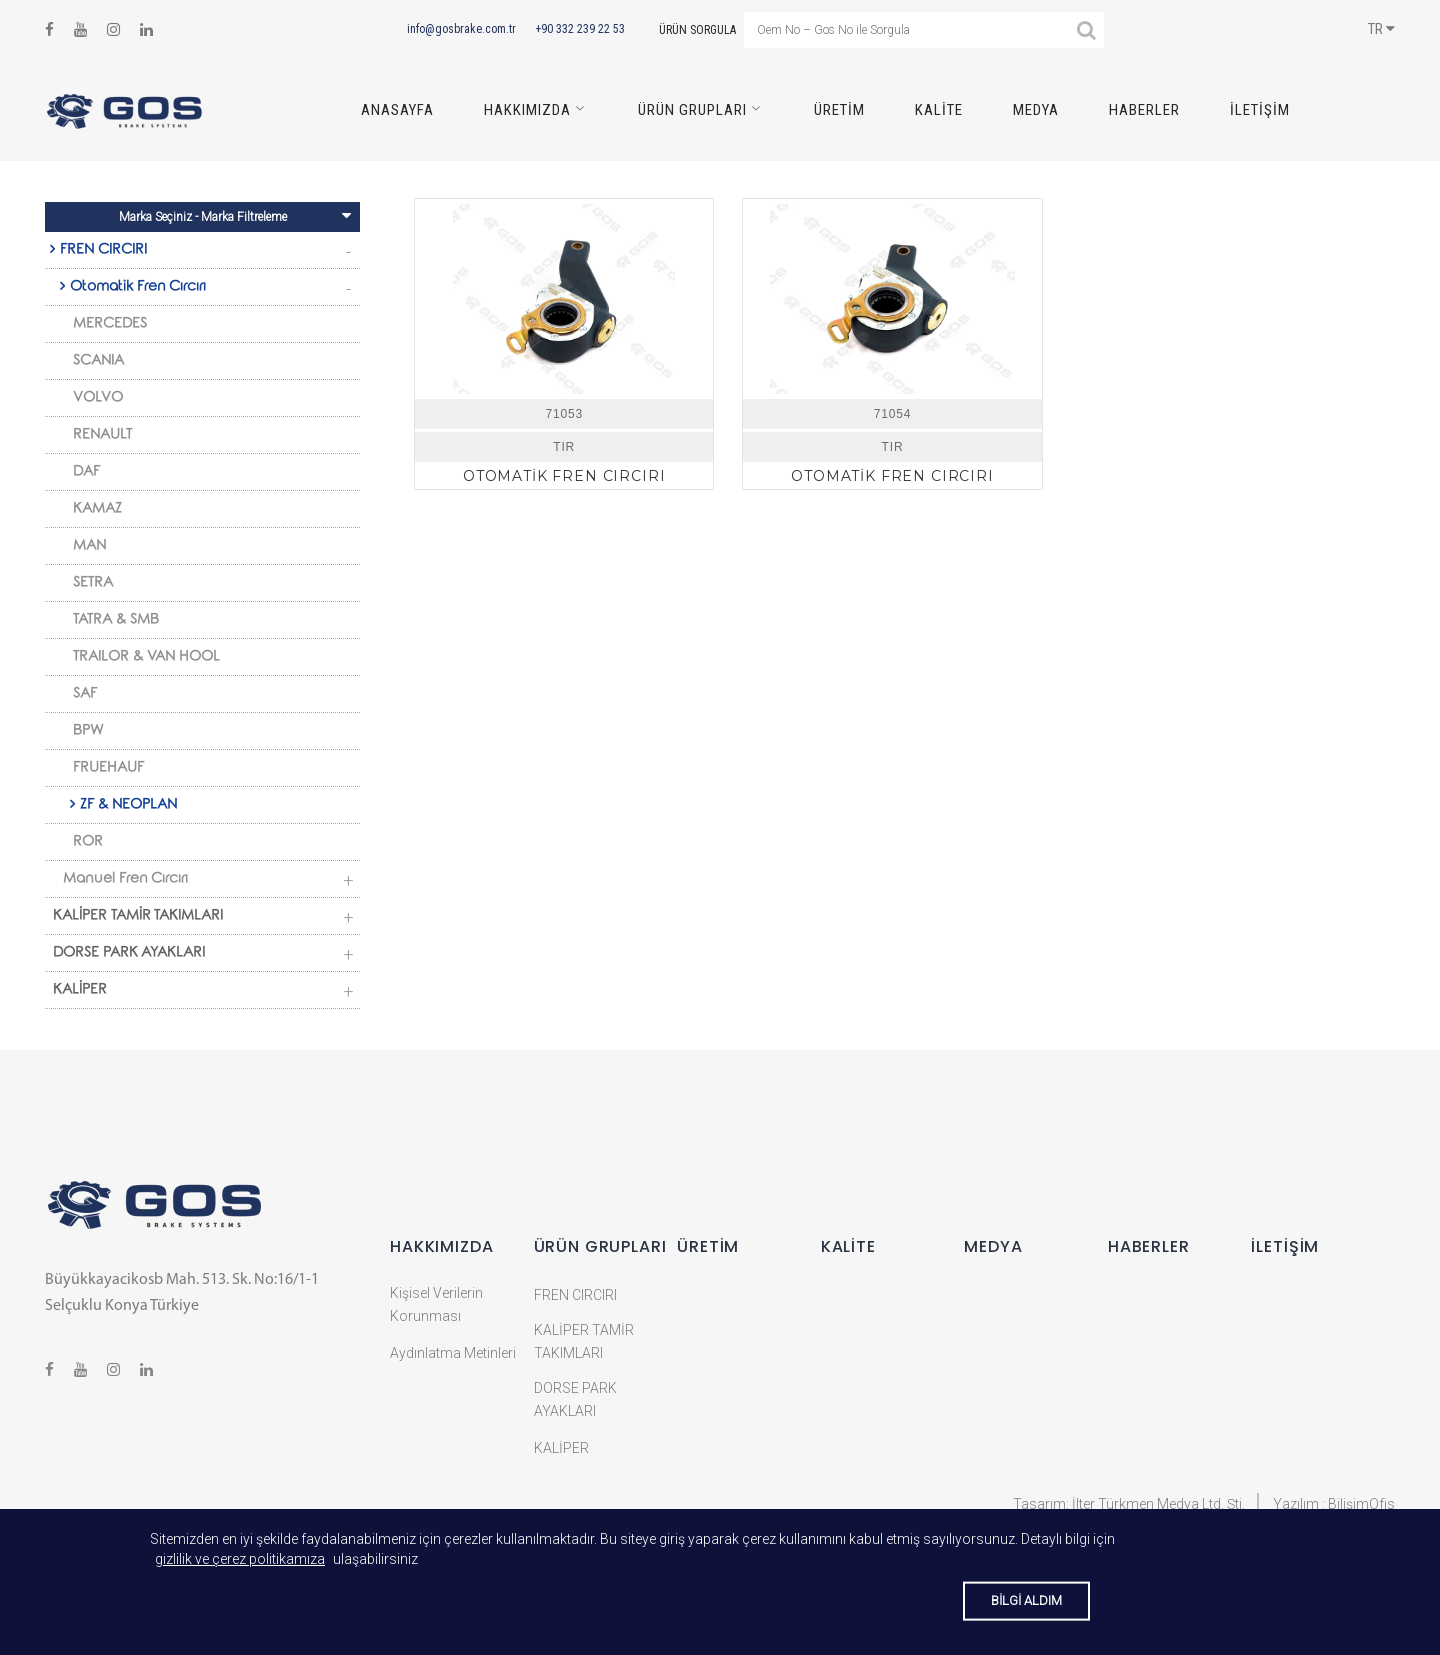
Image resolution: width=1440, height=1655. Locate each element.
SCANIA (98, 362)
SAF (85, 695)
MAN (89, 547)
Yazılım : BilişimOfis (1334, 1504)
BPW (88, 732)
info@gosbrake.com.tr (461, 29)
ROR (88, 843)
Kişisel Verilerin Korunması (436, 1304)
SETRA (93, 584)
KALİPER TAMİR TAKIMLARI (138, 917)
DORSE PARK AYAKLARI (129, 954)
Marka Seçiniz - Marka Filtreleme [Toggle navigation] (235, 215)
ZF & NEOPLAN (128, 806)
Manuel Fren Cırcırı (125, 880)
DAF (86, 473)
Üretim (839, 110)
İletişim (1260, 110)
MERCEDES (110, 325)
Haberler (1144, 110)
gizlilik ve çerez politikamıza (240, 1559)
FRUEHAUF (108, 769)
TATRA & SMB (116, 621)
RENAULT (102, 436)
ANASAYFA (397, 110)
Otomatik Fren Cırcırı (138, 288)
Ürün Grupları (692, 110)
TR (1381, 29)
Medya (1036, 110)
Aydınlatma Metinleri (453, 1353)
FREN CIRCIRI (103, 251)
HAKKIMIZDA (527, 110)
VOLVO (98, 399)
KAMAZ (97, 510)
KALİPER (80, 991)
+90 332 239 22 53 (580, 29)
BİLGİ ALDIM (1026, 1600)
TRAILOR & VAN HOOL (146, 658)
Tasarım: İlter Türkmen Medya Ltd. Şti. (1129, 1504)
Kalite (939, 110)
